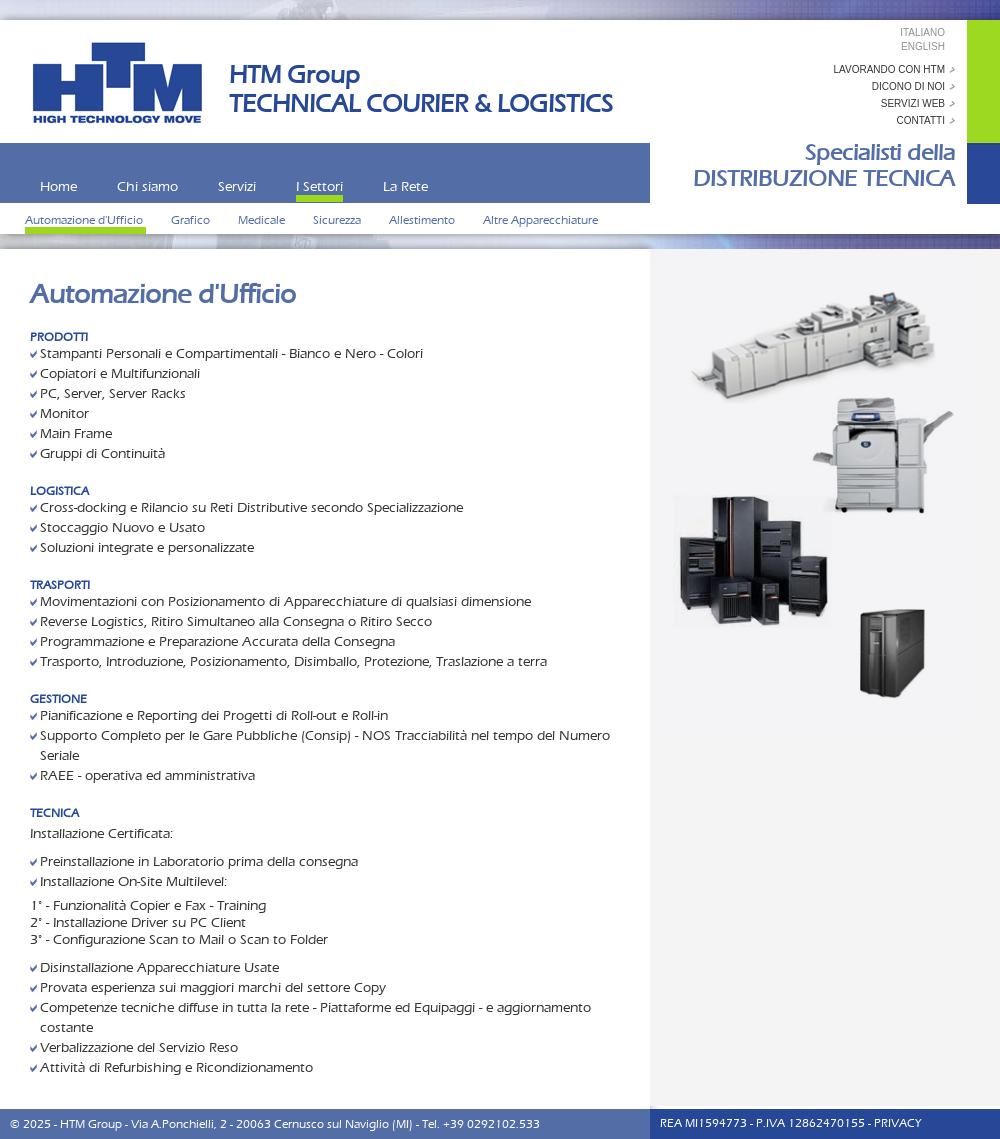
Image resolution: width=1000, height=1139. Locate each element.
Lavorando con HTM (890, 69)
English (923, 46)
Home (58, 186)
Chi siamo (147, 186)
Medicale (263, 220)
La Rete (405, 186)
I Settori (319, 186)
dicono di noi (908, 86)
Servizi (237, 186)
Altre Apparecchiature (540, 220)
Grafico (192, 220)
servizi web (913, 103)
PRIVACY (897, 1123)
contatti (920, 120)
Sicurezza (338, 220)
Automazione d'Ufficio (85, 220)
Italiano (922, 32)
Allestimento (423, 220)
